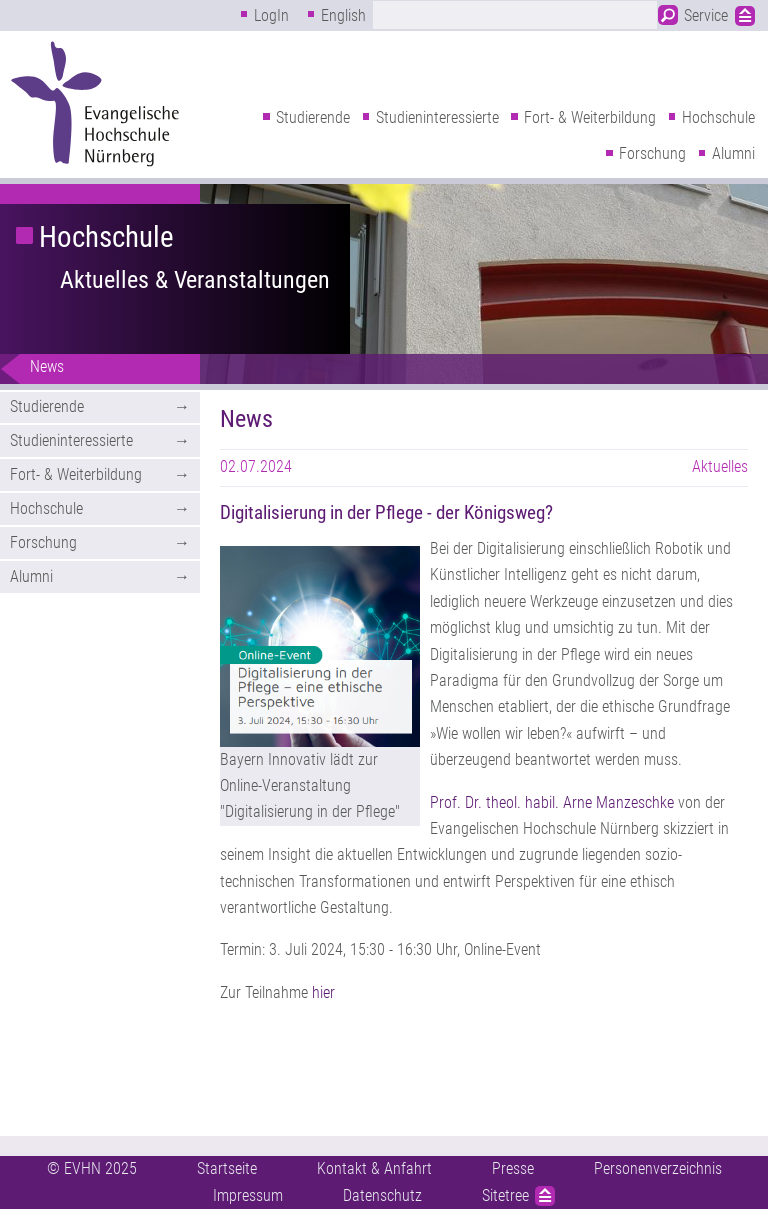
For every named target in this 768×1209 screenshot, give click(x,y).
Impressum (248, 1195)
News (47, 366)
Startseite (227, 1168)
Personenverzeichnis (658, 1168)
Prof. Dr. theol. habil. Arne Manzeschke (552, 802)
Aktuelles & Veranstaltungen (195, 280)
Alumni (733, 153)
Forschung (652, 153)
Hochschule (718, 117)
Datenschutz (382, 1195)
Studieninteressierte (437, 117)
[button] (320, 646)
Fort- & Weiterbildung (590, 117)
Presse (513, 1168)
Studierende (313, 117)
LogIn (271, 15)
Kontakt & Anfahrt (374, 1168)
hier (323, 992)
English (343, 15)
